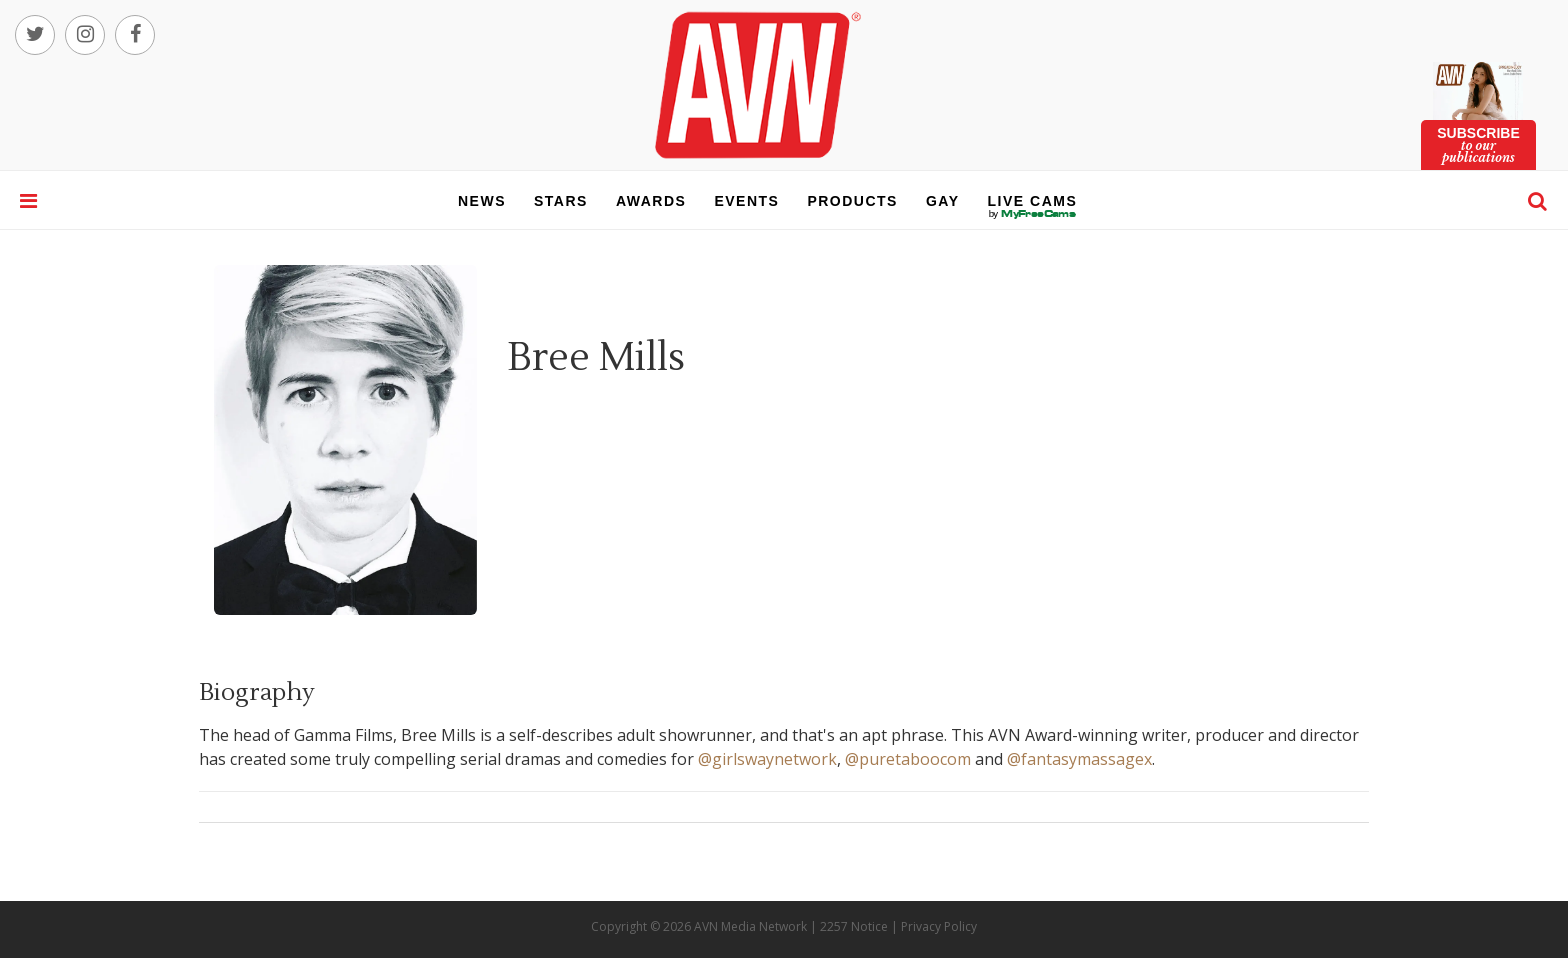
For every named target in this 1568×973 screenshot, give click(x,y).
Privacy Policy (939, 926)
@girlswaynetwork (767, 759)
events (746, 201)
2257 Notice (854, 926)
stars (561, 201)
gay (943, 201)
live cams (1033, 214)
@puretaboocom (908, 759)
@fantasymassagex (1079, 759)
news (482, 201)
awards (651, 201)
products (852, 201)
